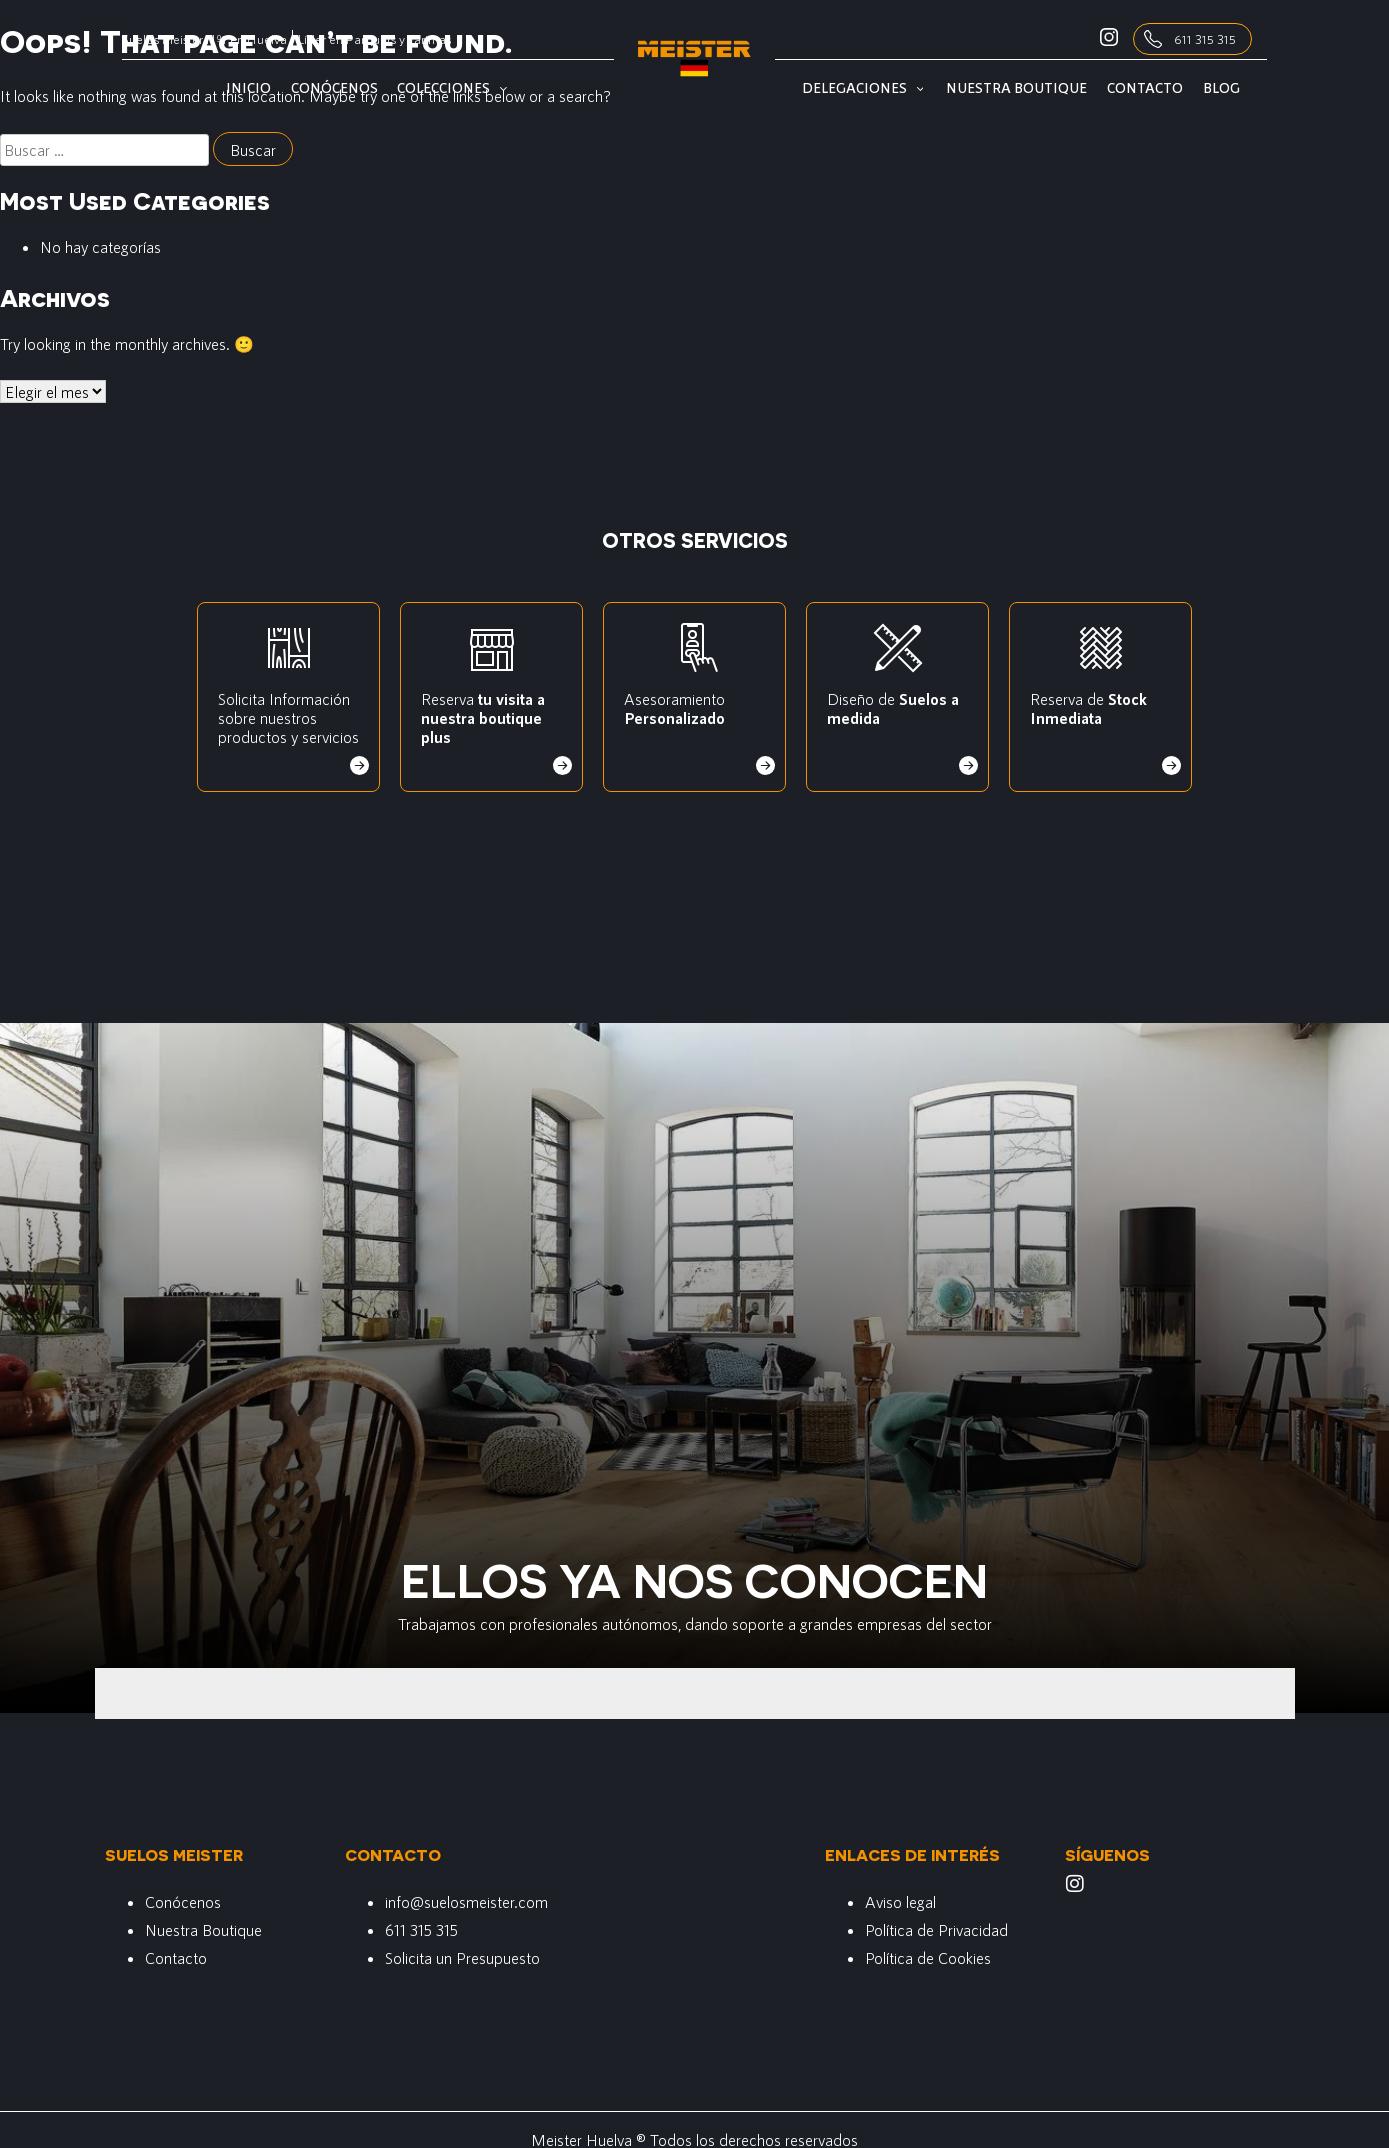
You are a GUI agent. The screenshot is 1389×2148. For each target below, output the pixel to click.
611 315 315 (1205, 39)
